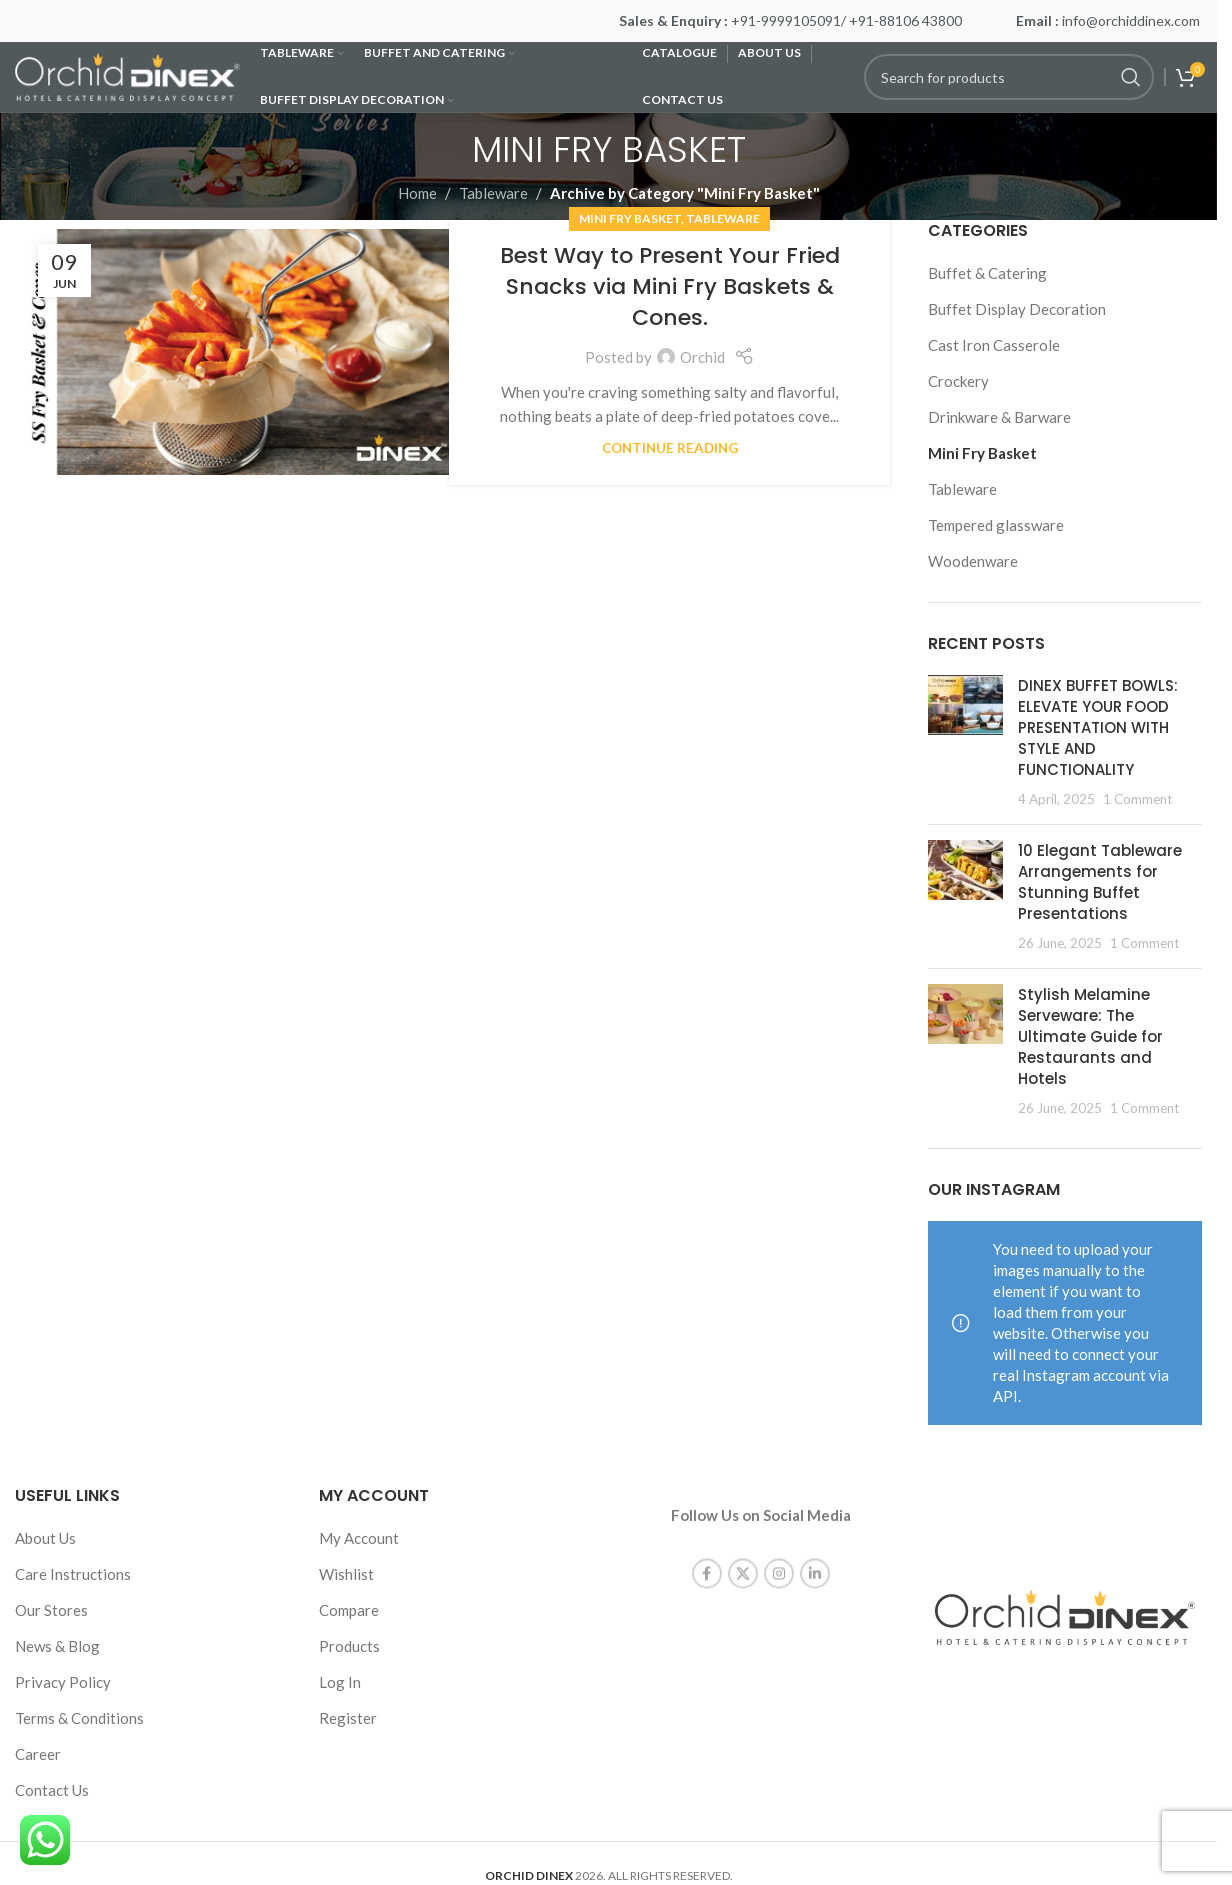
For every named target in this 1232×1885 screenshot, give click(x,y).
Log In (340, 1682)
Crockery (958, 381)
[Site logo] (127, 75)
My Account (359, 1538)
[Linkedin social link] (815, 1555)
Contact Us (52, 1790)
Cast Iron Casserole (994, 345)
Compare (349, 1610)
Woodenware (973, 561)
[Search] (1009, 77)
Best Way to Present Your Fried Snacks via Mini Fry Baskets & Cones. (670, 286)
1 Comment (1137, 799)
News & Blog (57, 1646)
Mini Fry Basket (630, 218)
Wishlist (346, 1574)
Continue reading (670, 448)
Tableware (493, 193)
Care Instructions (73, 1574)
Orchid (702, 357)
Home (417, 193)
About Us (45, 1538)
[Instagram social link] (779, 1555)
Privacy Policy (63, 1682)
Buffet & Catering (987, 273)
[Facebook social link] (707, 1555)
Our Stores (51, 1610)
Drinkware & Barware (999, 417)
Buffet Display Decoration (1017, 309)
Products (349, 1646)
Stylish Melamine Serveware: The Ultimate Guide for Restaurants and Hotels (1090, 1036)
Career (38, 1754)
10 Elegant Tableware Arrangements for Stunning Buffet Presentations (1100, 882)
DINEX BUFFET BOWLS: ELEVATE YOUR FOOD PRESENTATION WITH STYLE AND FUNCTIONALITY (1098, 727)
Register (348, 1718)
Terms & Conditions (79, 1718)
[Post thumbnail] (965, 742)
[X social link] (743, 1555)
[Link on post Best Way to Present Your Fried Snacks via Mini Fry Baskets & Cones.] (243, 352)
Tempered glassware (996, 525)
